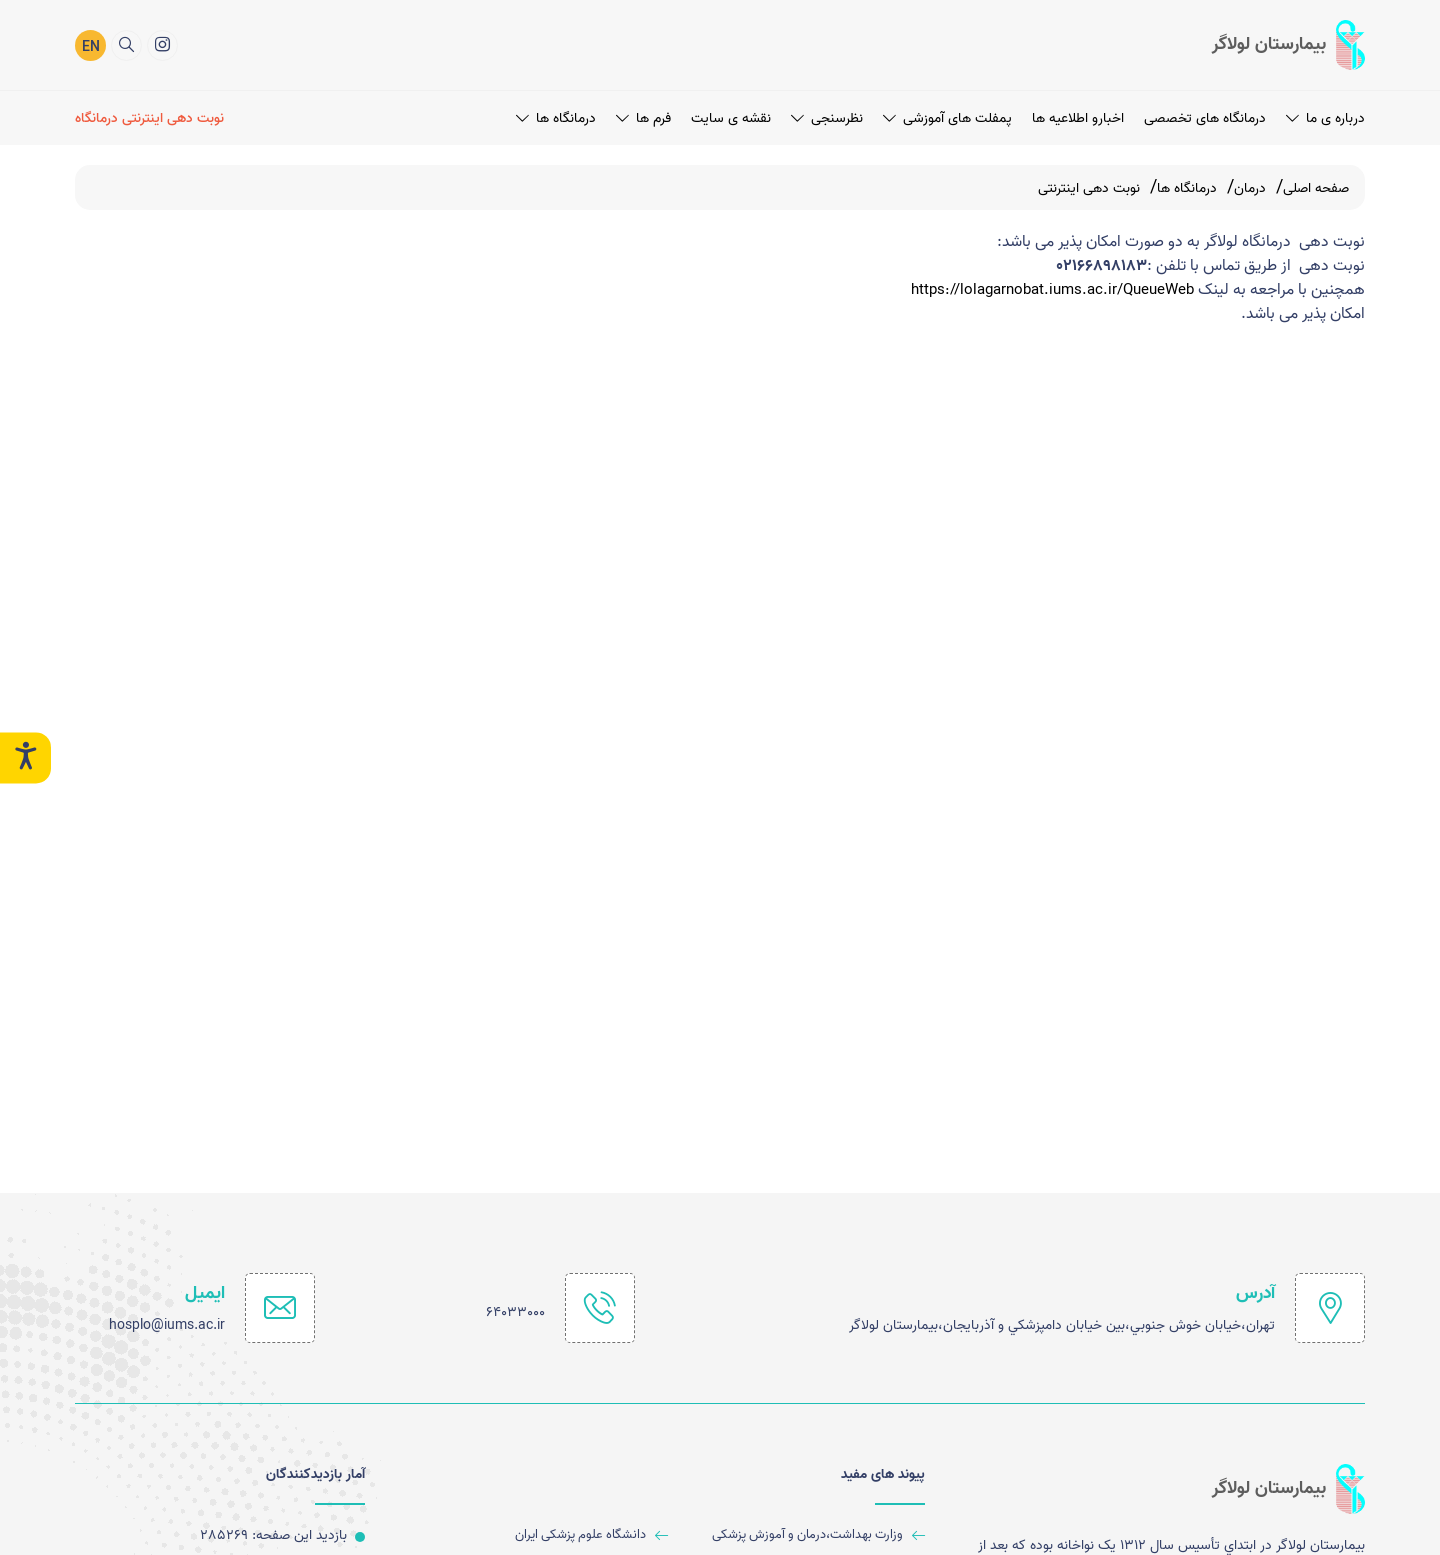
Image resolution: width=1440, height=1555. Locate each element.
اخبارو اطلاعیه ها (1078, 118)
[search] (126, 45)
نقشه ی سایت (731, 118)
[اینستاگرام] (162, 45)
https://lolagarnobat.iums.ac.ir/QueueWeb (1043, 290)
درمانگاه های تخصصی (1205, 118)
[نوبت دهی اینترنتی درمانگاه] (152, 118)
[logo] (1288, 45)
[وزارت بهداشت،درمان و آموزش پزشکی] (804, 1535)
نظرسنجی (827, 118)
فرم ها (643, 118)
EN (91, 47)
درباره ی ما (1325, 118)
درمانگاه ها (556, 118)
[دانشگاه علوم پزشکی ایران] (546, 1535)
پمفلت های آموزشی (947, 118)
